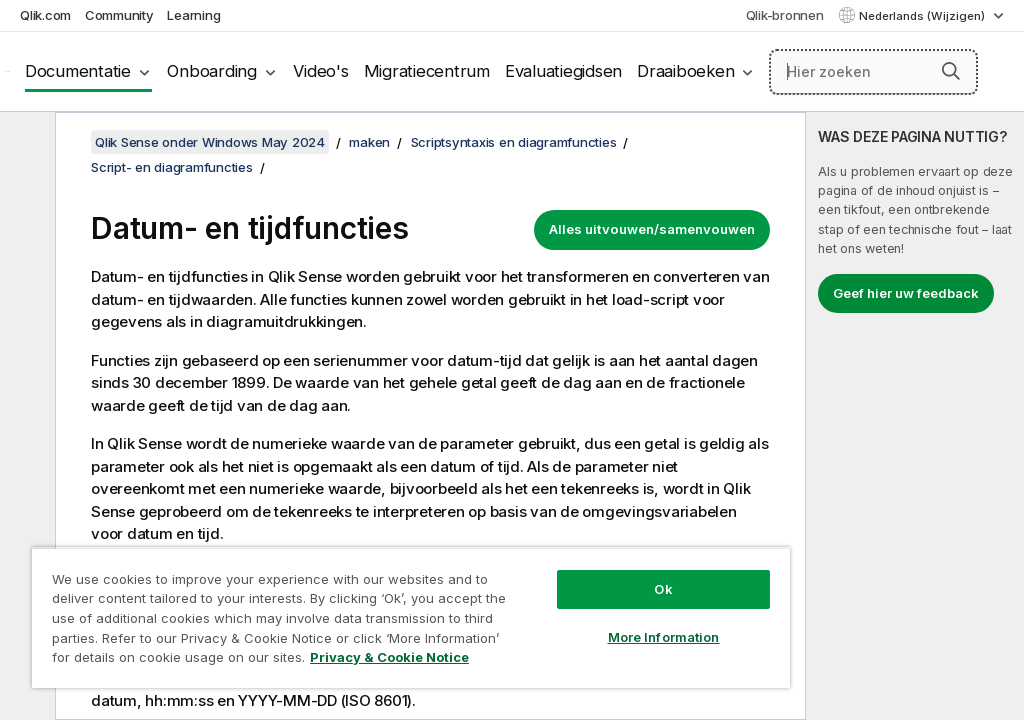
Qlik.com (45, 15)
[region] (411, 617)
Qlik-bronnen (785, 15)
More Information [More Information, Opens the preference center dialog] (664, 637)
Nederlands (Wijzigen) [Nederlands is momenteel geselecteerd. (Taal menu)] (923, 16)
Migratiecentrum (427, 71)
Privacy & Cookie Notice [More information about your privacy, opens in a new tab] (389, 657)
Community (119, 15)
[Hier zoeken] (873, 72)
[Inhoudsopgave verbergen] (25, 143)
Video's (320, 71)
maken (369, 142)
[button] (951, 71)
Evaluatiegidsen (563, 71)
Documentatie (78, 71)
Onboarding (212, 71)
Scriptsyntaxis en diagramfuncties (514, 142)
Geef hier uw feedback (906, 293)
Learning (193, 15)
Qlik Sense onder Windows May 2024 (210, 142)
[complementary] (915, 416)
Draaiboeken (685, 71)
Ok (663, 589)
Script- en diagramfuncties (172, 167)
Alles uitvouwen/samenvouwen (652, 229)
